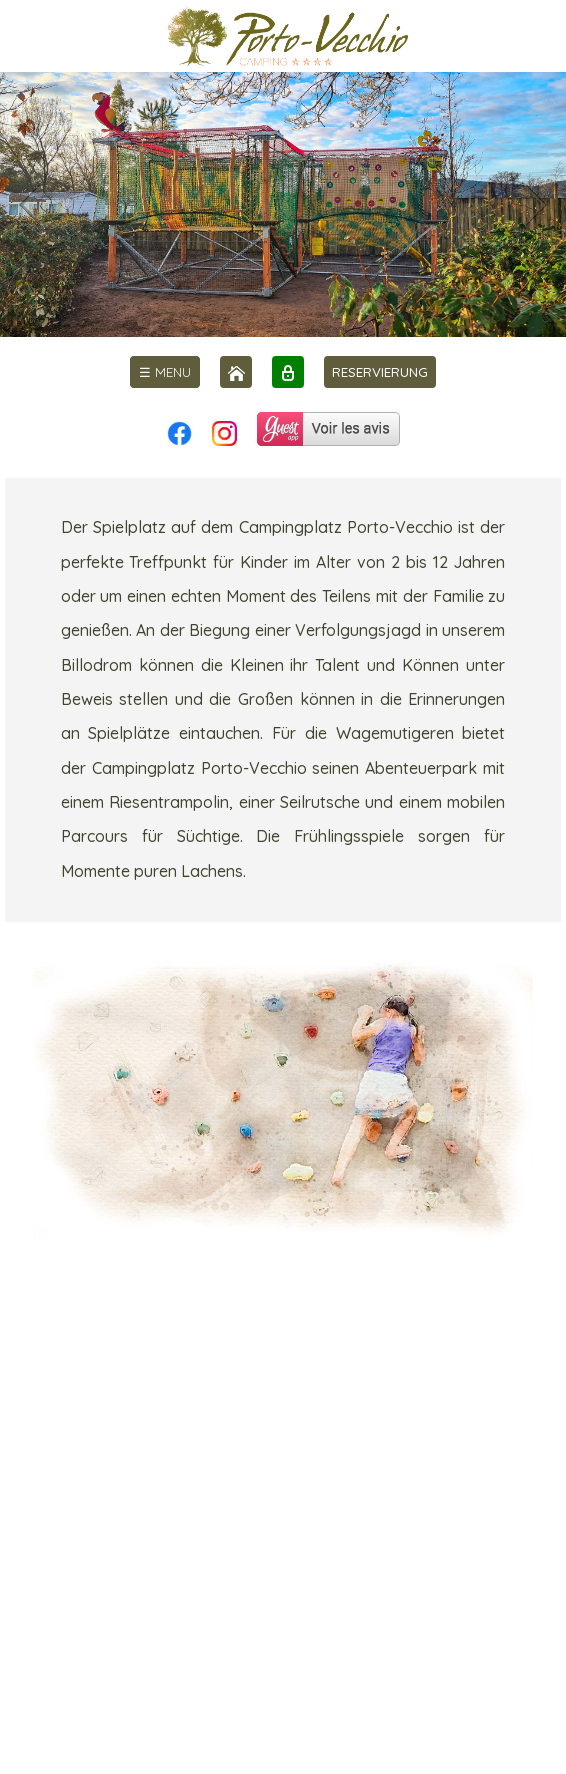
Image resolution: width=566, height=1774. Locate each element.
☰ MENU (165, 372)
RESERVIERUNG (380, 372)
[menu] (165, 372)
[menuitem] (165, 372)
